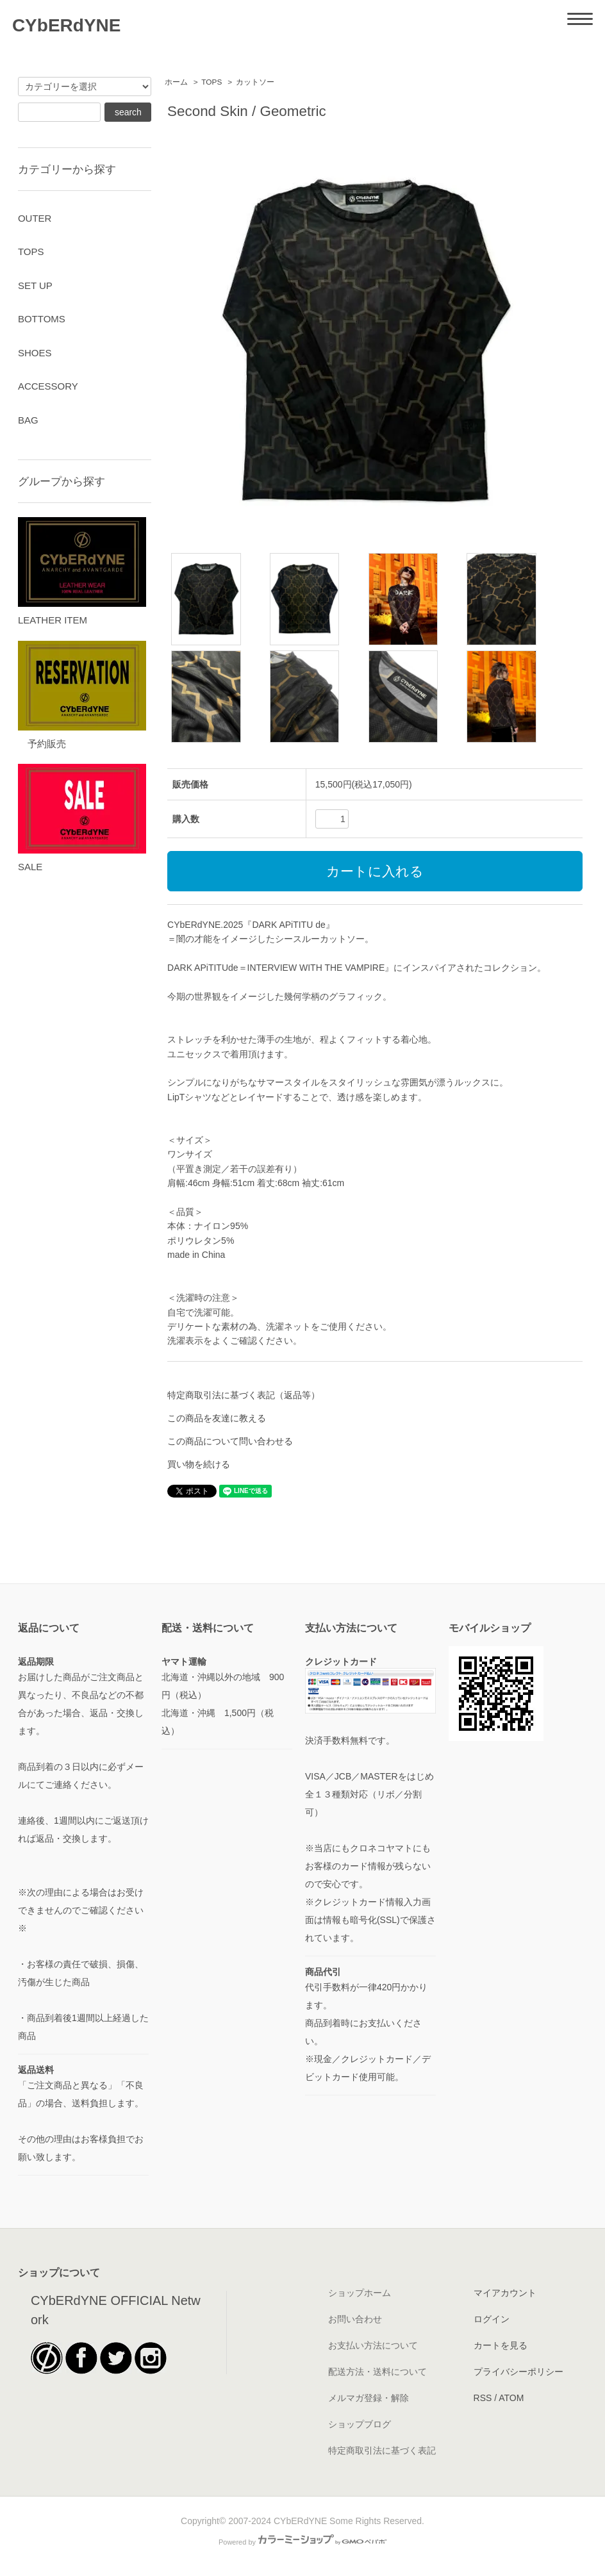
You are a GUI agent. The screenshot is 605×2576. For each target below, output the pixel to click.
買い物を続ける (198, 1464)
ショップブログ (359, 2424)
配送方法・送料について (377, 2371)
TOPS (211, 82)
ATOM (511, 2398)
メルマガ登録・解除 (368, 2398)
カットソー (255, 82)
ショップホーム (359, 2293)
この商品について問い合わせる (230, 1441)
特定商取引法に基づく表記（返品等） (243, 1395)
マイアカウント (505, 2293)
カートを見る (500, 2345)
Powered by (302, 2542)
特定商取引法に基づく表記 (382, 2450)
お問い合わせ (355, 2319)
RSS (483, 2398)
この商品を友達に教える (216, 1418)
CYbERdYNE (66, 25)
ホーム (176, 82)
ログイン (492, 2319)
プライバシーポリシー (518, 2371)
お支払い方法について (373, 2345)
